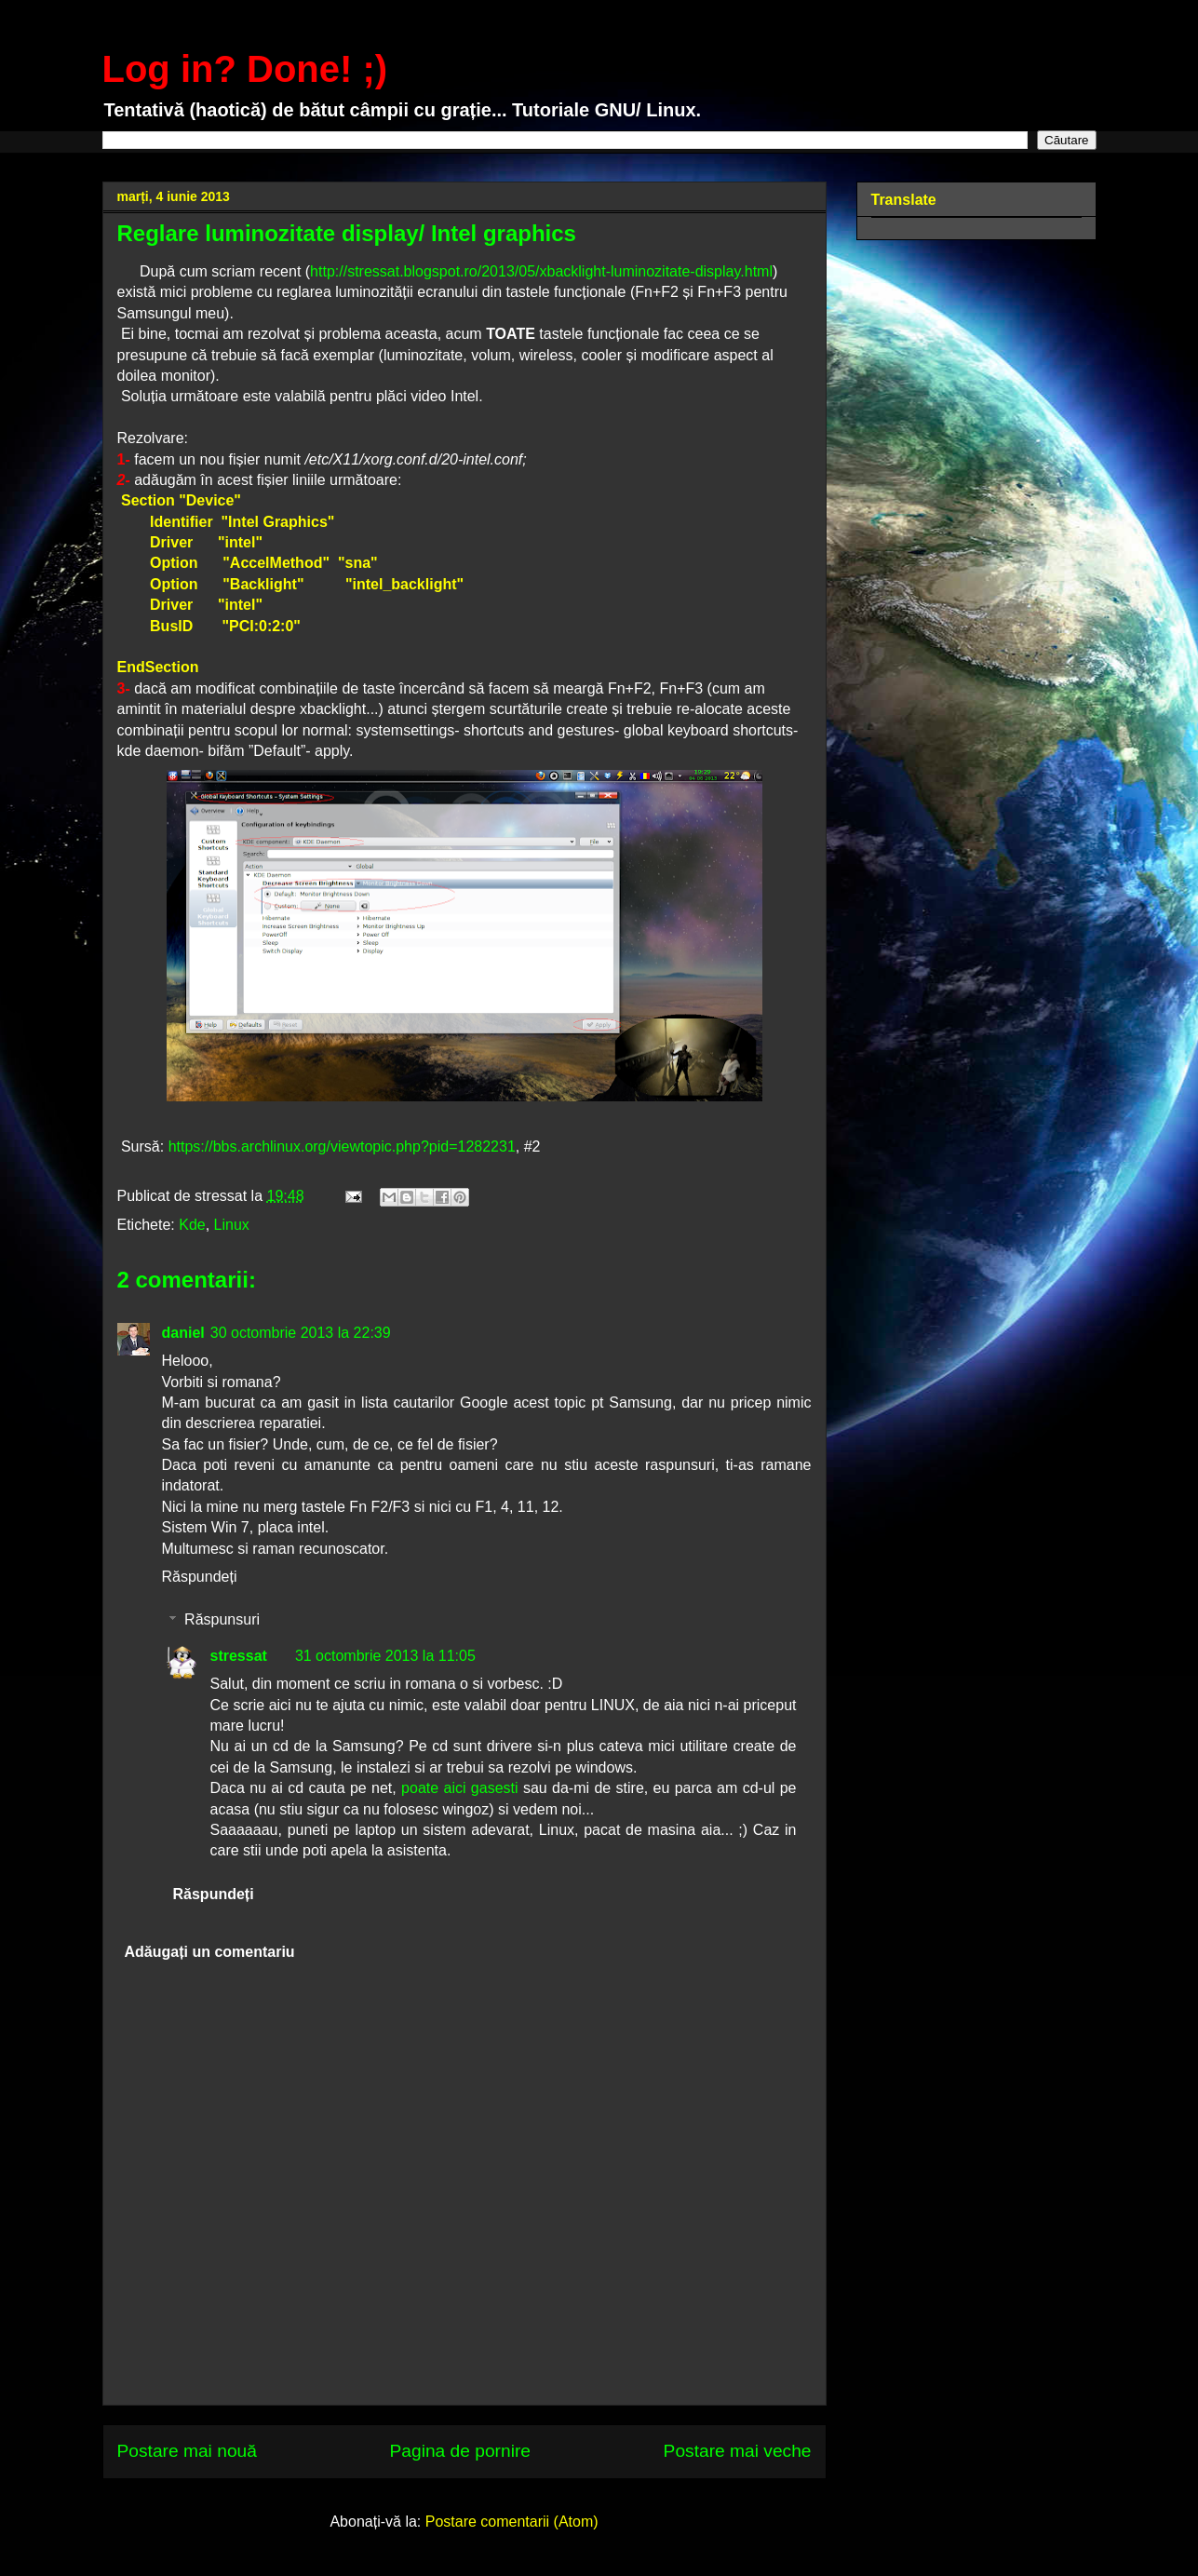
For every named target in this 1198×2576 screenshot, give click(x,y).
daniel (183, 1333)
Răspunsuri (222, 1619)
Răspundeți (199, 1577)
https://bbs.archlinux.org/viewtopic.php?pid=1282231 (342, 1146)
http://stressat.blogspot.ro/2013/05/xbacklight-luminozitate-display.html (541, 271)
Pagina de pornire (460, 2451)
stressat (238, 1656)
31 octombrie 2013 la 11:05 (385, 1656)
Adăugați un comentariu (210, 1952)
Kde (192, 1225)
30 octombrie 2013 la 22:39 (300, 1333)
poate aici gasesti (459, 1788)
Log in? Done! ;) (245, 68)
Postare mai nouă (187, 2451)
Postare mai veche (738, 2451)
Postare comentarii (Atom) (512, 2521)
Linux (231, 1225)
